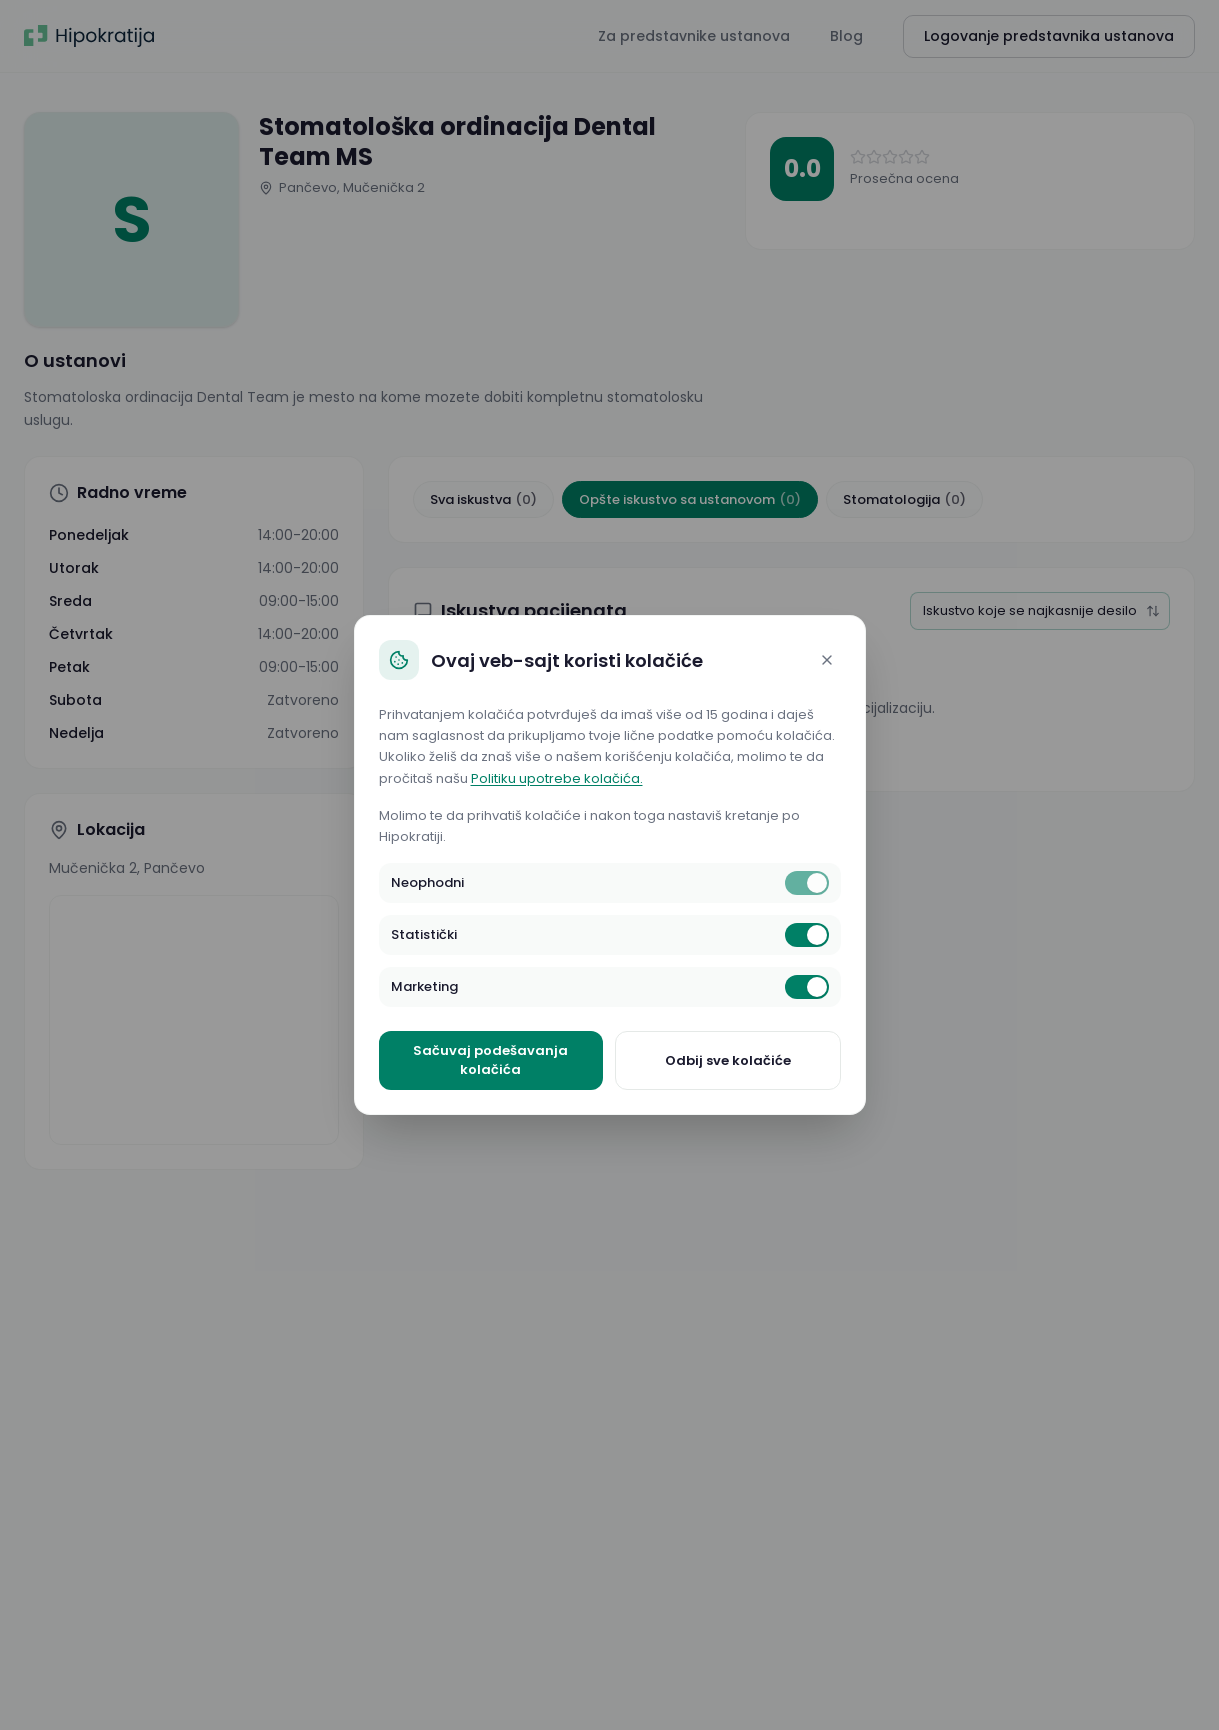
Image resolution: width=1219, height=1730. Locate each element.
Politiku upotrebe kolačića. (557, 778)
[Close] (827, 660)
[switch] (807, 883)
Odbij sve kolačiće (728, 1060)
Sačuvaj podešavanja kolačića (490, 1060)
